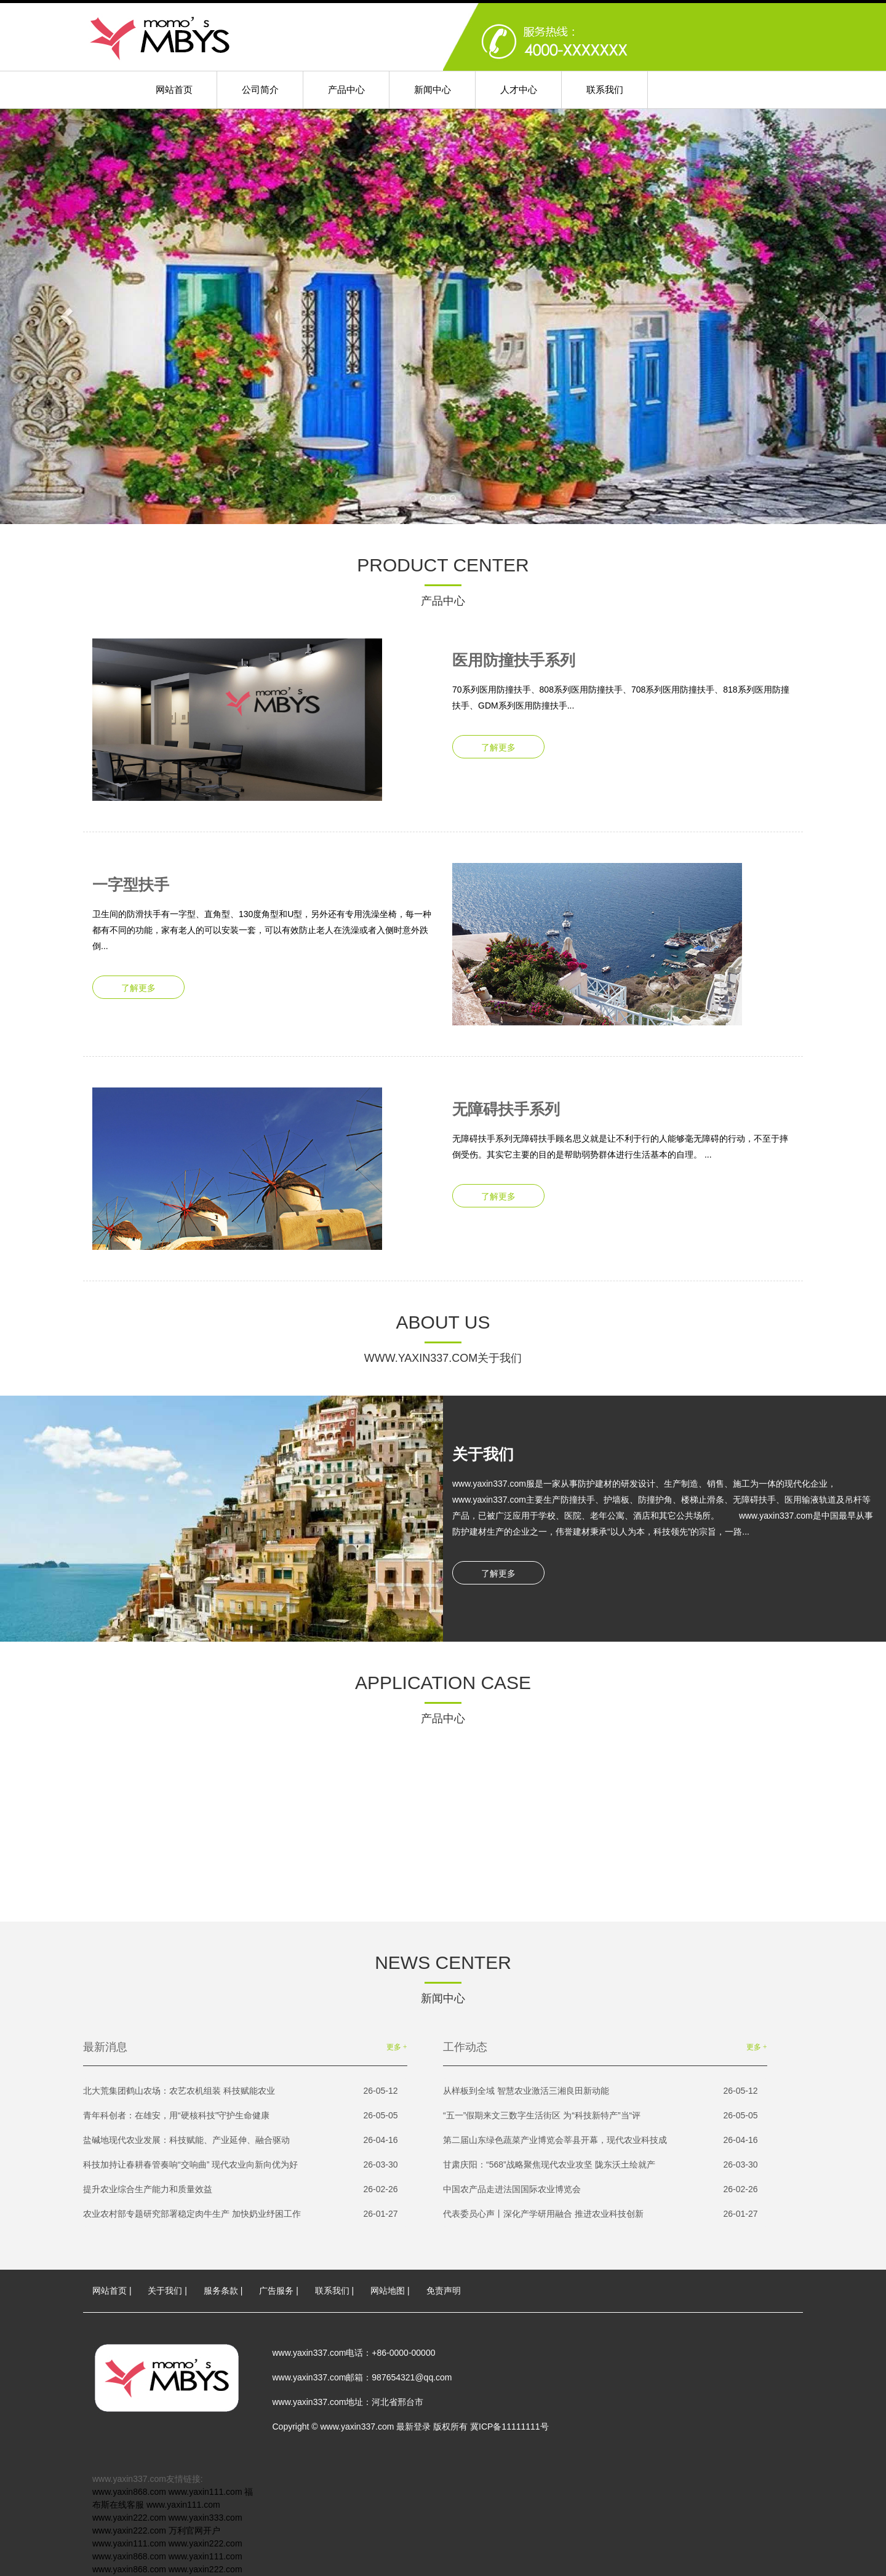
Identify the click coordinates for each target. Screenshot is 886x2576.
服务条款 (221, 2291)
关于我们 (165, 2291)
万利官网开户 (194, 2530)
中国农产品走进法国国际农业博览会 (600, 2189)
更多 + (396, 2047)
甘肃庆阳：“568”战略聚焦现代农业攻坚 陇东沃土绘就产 (600, 2164)
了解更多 (498, 747)
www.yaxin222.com (129, 2517)
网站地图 (387, 2291)
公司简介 (260, 89)
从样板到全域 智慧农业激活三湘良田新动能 (600, 2091)
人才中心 (518, 89)
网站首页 (174, 89)
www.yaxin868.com (129, 2492)
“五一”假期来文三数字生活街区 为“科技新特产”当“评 (600, 2115)
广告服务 (276, 2291)
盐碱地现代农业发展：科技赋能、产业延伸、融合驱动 (240, 2140)
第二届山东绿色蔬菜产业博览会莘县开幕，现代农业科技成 (600, 2140)
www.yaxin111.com (205, 2492)
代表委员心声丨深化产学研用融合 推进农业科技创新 (600, 2214)
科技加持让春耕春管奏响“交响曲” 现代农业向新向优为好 (240, 2164)
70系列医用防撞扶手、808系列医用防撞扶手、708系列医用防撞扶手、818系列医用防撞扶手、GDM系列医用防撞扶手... (623, 674)
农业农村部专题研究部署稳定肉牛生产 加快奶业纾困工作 (240, 2214)
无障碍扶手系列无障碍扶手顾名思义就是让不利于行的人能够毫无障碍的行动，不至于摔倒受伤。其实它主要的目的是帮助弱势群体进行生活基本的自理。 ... (623, 1123)
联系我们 (604, 89)
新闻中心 (432, 89)
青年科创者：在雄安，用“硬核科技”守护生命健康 (240, 2115)
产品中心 (346, 89)
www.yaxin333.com (205, 2517)
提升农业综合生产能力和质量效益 (240, 2189)
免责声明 (443, 2291)
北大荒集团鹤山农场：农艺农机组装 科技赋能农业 (240, 2091)
